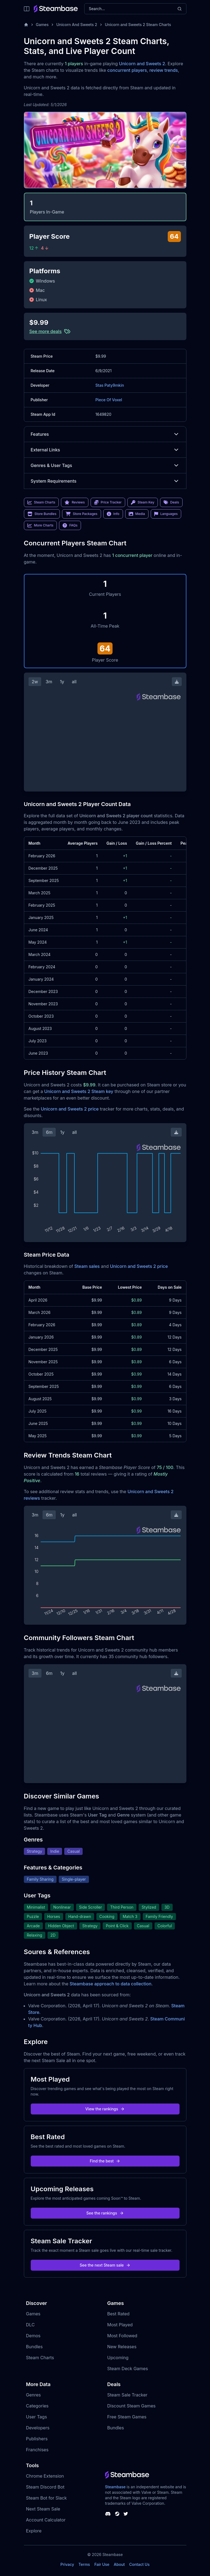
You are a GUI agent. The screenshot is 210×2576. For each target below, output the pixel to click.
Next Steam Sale (43, 2509)
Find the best (105, 2161)
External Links (105, 449)
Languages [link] (166, 514)
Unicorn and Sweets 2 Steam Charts (138, 24)
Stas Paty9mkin (110, 385)
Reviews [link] (75, 502)
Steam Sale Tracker (127, 2395)
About (119, 2564)
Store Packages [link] (81, 514)
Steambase (115, 2486)
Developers (38, 2427)
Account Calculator (46, 2520)
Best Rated (118, 2313)
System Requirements (105, 481)
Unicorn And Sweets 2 (76, 24)
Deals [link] (171, 502)
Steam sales (87, 1266)
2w (35, 681)
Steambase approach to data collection (111, 1983)
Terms (84, 2564)
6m (49, 1132)
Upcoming (118, 2357)
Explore (34, 2531)
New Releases (122, 2346)
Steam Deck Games (127, 2368)
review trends (163, 70)
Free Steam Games (127, 2417)
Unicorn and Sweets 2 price (70, 1109)
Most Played (120, 2324)
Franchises (37, 2449)
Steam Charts (40, 2357)
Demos (33, 2335)
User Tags (36, 2417)
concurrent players (127, 70)
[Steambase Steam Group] (117, 2514)
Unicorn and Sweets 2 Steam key (78, 1091)
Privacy (67, 2564)
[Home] (26, 24)
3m (49, 681)
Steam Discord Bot (45, 2487)
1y (62, 681)
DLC (30, 2324)
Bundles (34, 2346)
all (74, 681)
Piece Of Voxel (109, 399)
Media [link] (137, 514)
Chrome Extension (45, 2476)
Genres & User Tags (105, 465)
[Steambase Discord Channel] (108, 2514)
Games (42, 24)
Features (105, 434)
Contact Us (139, 2564)
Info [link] (113, 514)
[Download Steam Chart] (177, 681)
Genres (33, 2395)
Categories (37, 2406)
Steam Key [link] (142, 502)
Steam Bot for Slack (46, 2498)
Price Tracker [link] (108, 502)
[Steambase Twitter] (126, 2514)
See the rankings (105, 2213)
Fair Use (102, 2564)
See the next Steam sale (105, 2265)
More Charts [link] (40, 525)
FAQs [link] (70, 525)
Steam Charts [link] (41, 502)
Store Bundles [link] (42, 514)
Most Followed (122, 2335)
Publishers (37, 2438)
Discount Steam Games (131, 2406)
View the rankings (105, 2109)
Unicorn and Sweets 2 (142, 63)
